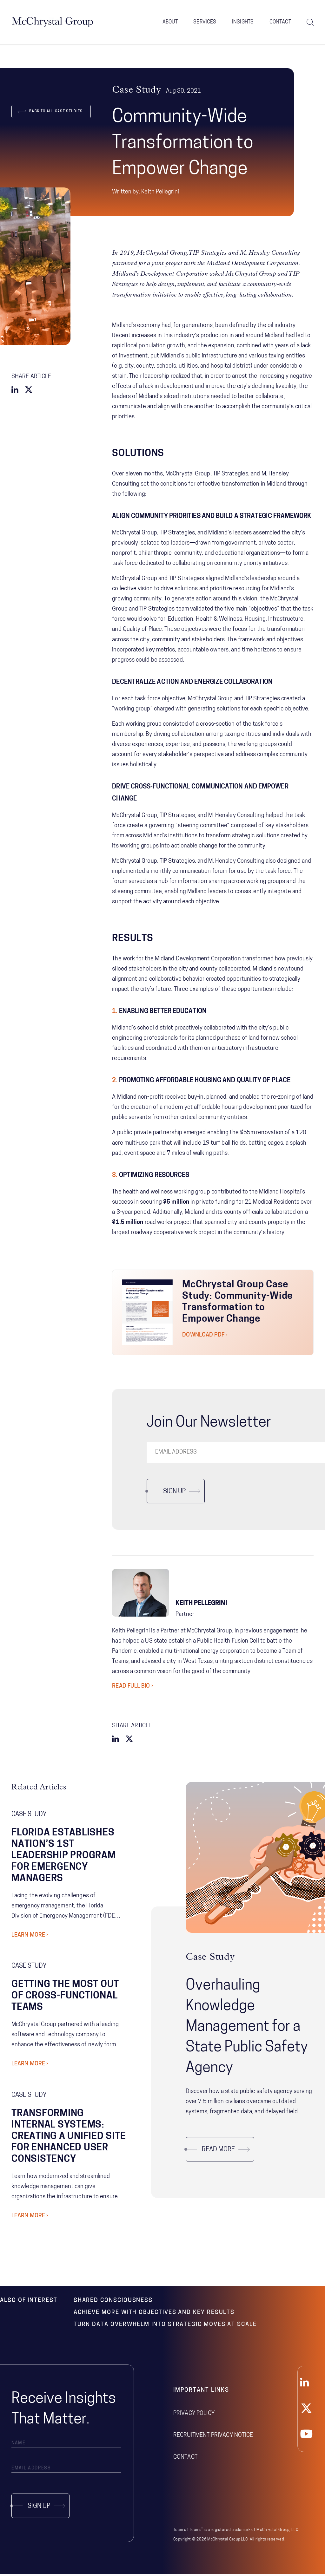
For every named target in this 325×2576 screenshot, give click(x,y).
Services (204, 22)
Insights (243, 22)
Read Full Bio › (132, 1689)
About (170, 22)
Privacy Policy (194, 2416)
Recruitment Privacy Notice (213, 2438)
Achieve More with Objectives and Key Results (154, 2315)
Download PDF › (205, 1338)
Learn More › (29, 1938)
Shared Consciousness (113, 2303)
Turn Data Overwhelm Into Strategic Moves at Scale (165, 2327)
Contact (280, 22)
